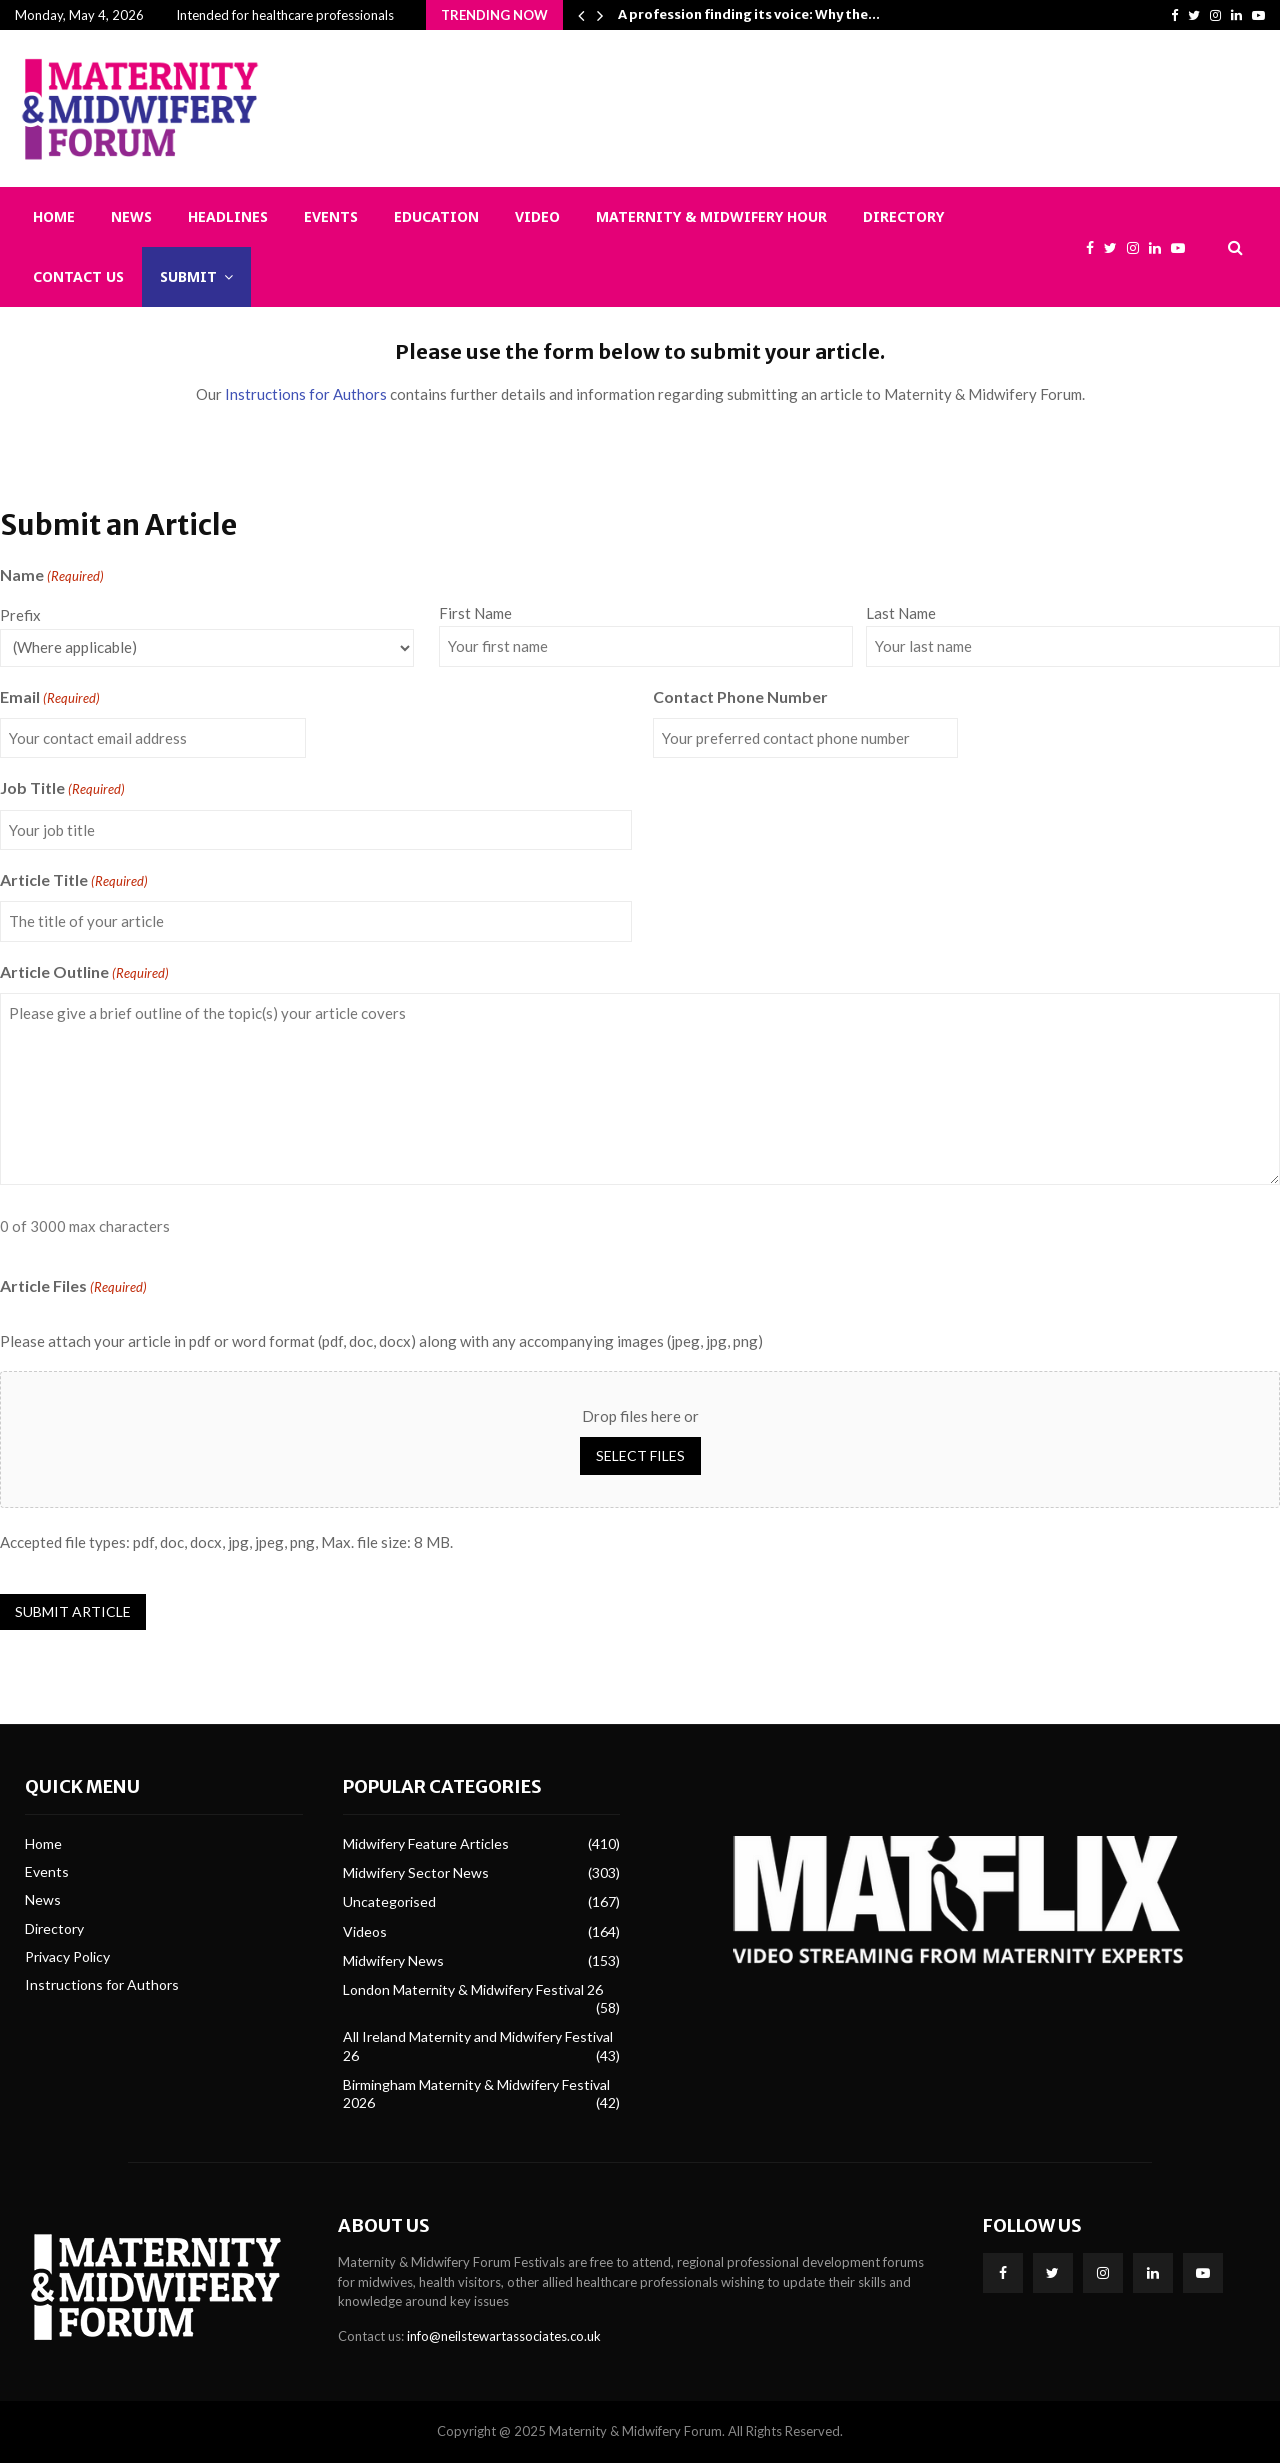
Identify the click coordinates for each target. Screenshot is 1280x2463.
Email (50, 698)
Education (436, 216)
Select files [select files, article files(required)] (640, 1455)
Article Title (74, 881)
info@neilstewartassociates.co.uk (504, 2336)
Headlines (228, 216)
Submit (188, 276)
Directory (903, 216)
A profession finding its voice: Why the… (749, 14)
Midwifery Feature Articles (426, 1843)
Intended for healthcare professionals (285, 15)
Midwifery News (393, 1960)
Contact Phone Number (740, 696)
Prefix (20, 615)
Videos (365, 1931)
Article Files (73, 1287)
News (131, 216)
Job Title (62, 789)
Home (54, 216)
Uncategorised (389, 1901)
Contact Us (78, 276)
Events (331, 216)
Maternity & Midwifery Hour (711, 216)
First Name (475, 613)
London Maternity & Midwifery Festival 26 (473, 1989)
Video (537, 216)
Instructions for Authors (306, 394)
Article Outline (84, 973)
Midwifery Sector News (416, 1872)
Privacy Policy (67, 1956)
